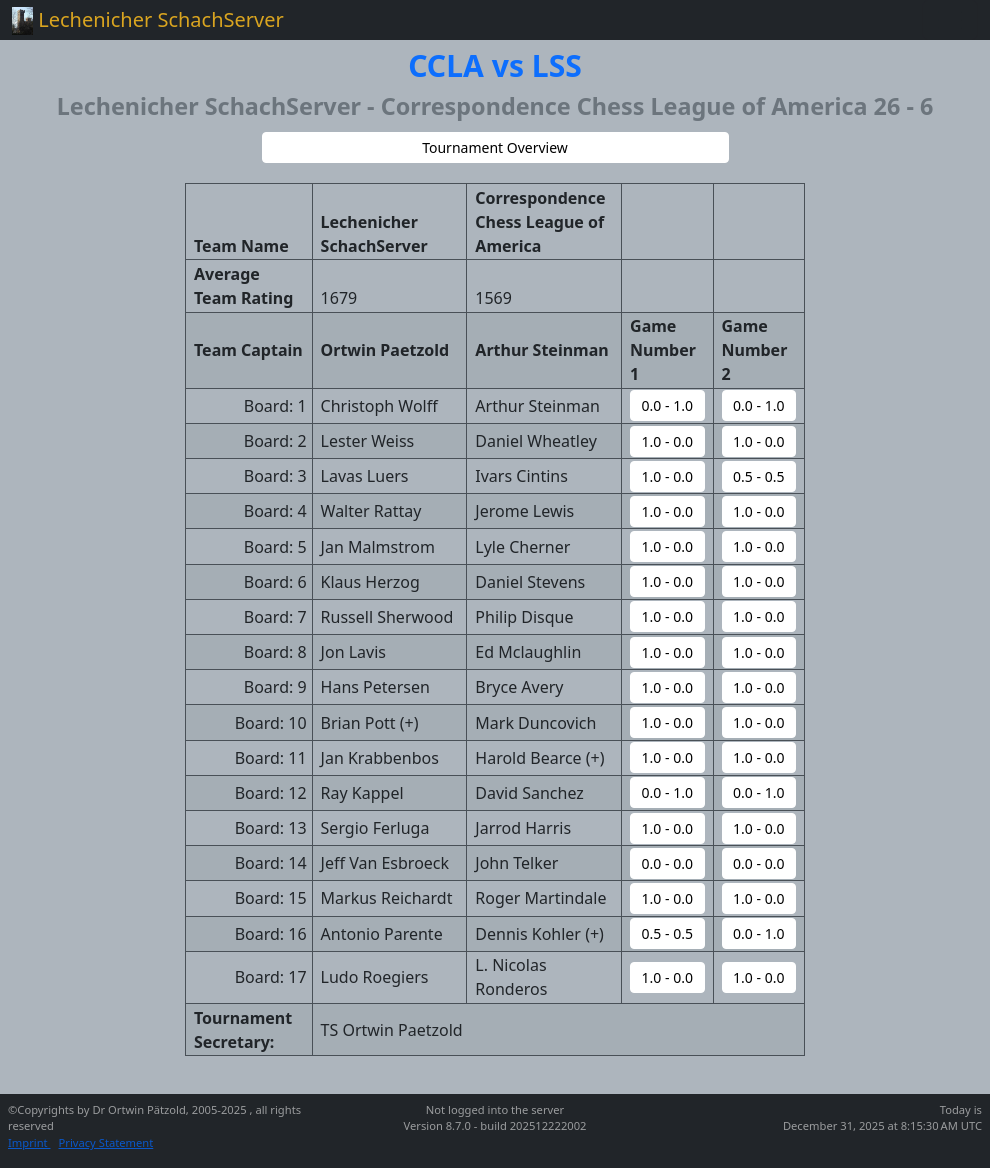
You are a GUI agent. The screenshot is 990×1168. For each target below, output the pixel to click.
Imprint (29, 1142)
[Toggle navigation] (950, 20)
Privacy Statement (106, 1142)
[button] (495, 147)
